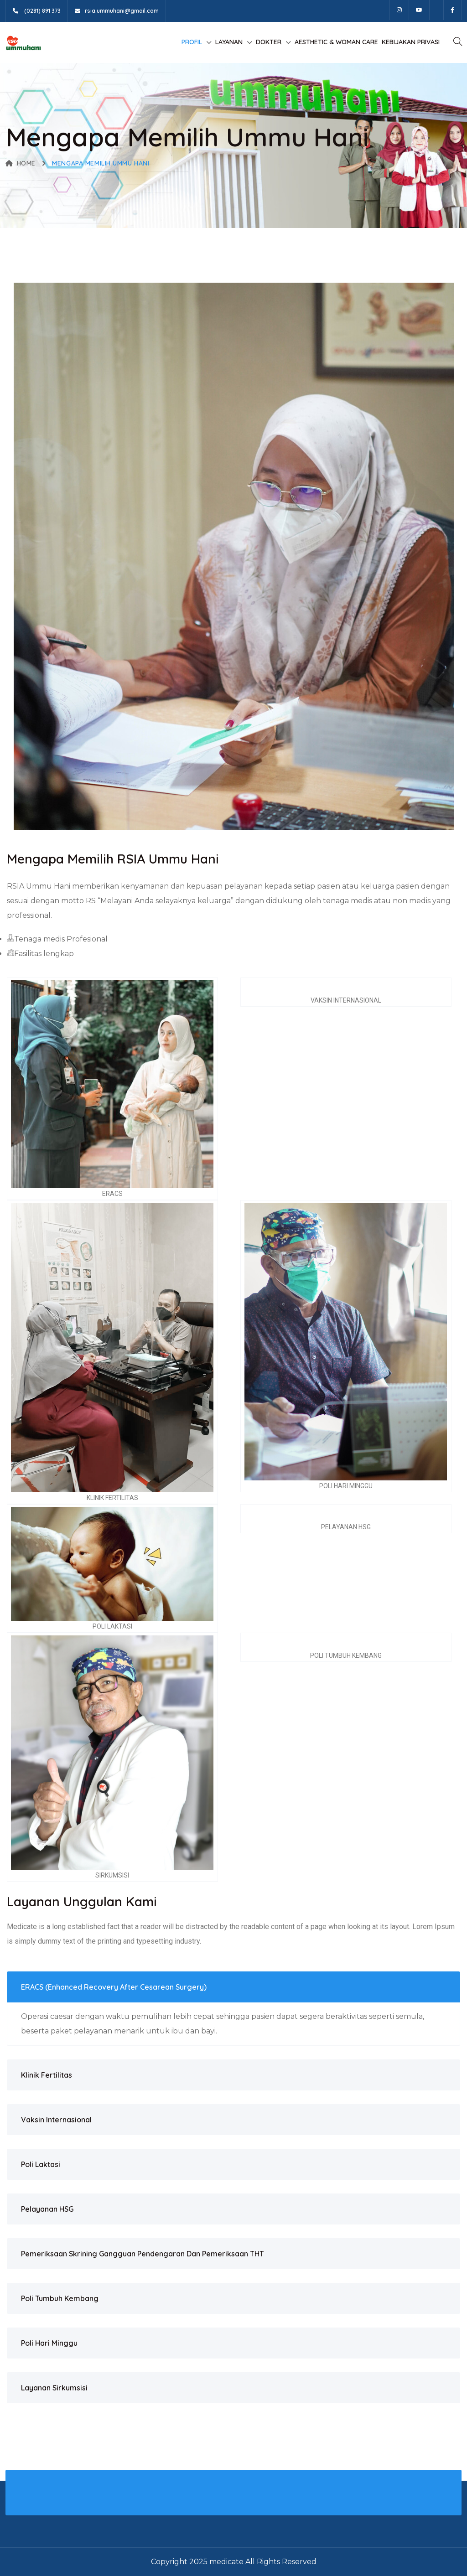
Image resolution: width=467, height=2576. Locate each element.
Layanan (229, 42)
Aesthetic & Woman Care (336, 42)
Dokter (268, 42)
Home (20, 163)
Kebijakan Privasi (411, 42)
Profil (192, 42)
